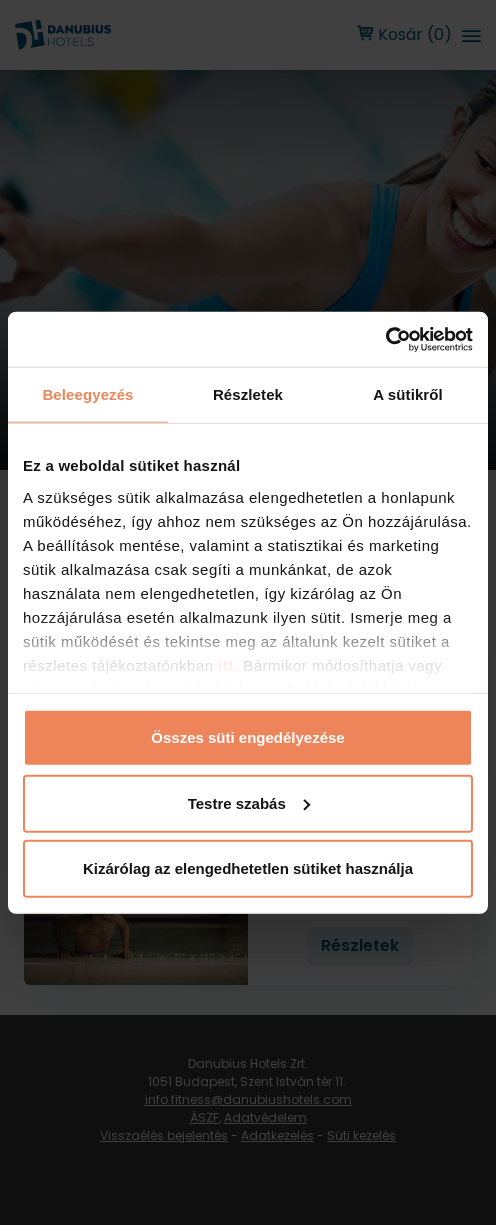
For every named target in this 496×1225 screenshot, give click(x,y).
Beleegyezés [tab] (87, 394)
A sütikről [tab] (408, 394)
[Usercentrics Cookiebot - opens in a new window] (385, 339)
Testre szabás (249, 802)
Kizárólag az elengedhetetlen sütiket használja (248, 868)
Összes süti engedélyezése (247, 737)
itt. (226, 664)
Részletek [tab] (248, 394)
